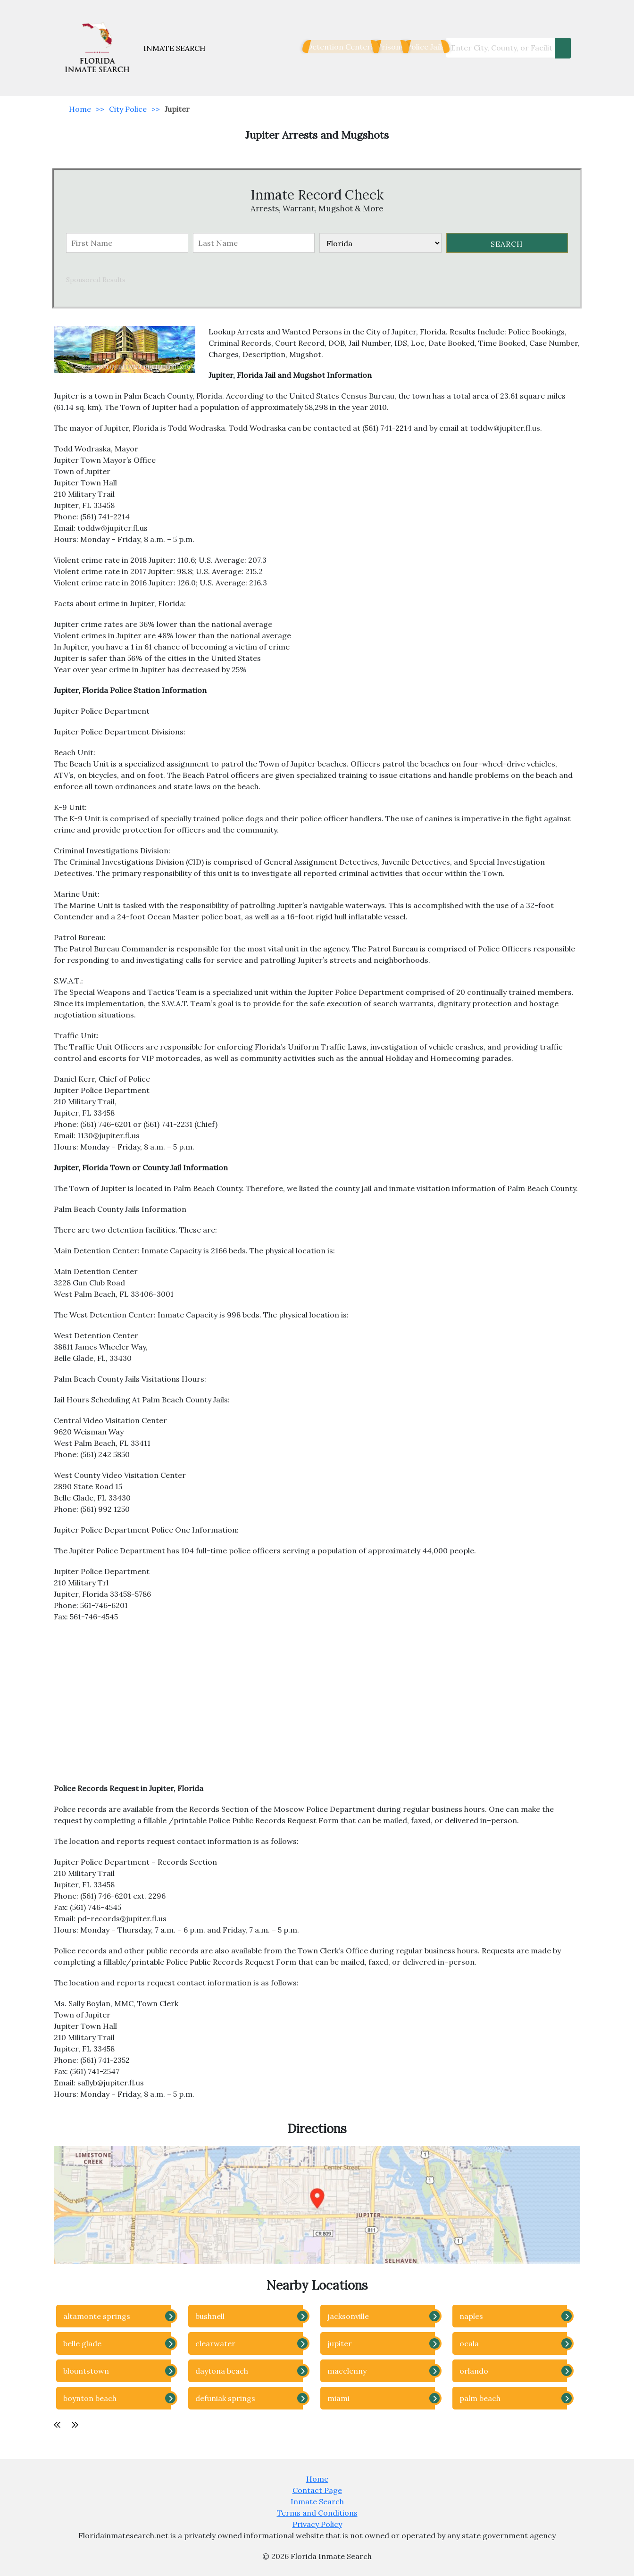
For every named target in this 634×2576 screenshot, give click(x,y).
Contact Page (317, 2490)
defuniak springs (225, 2398)
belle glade (82, 2343)
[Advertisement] (317, 1707)
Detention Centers (306, 46)
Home (80, 109)
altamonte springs (96, 2316)
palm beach (480, 2398)
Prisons (369, 46)
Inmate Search (317, 2501)
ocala (469, 2343)
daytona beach (221, 2371)
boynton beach (90, 2398)
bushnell (210, 2316)
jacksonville (348, 2316)
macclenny (347, 2371)
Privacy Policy (317, 2524)
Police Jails (417, 46)
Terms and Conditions (317, 2513)
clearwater (215, 2343)
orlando (473, 2371)
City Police (128, 109)
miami (338, 2398)
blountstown (86, 2371)
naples (471, 2316)
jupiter (339, 2343)
